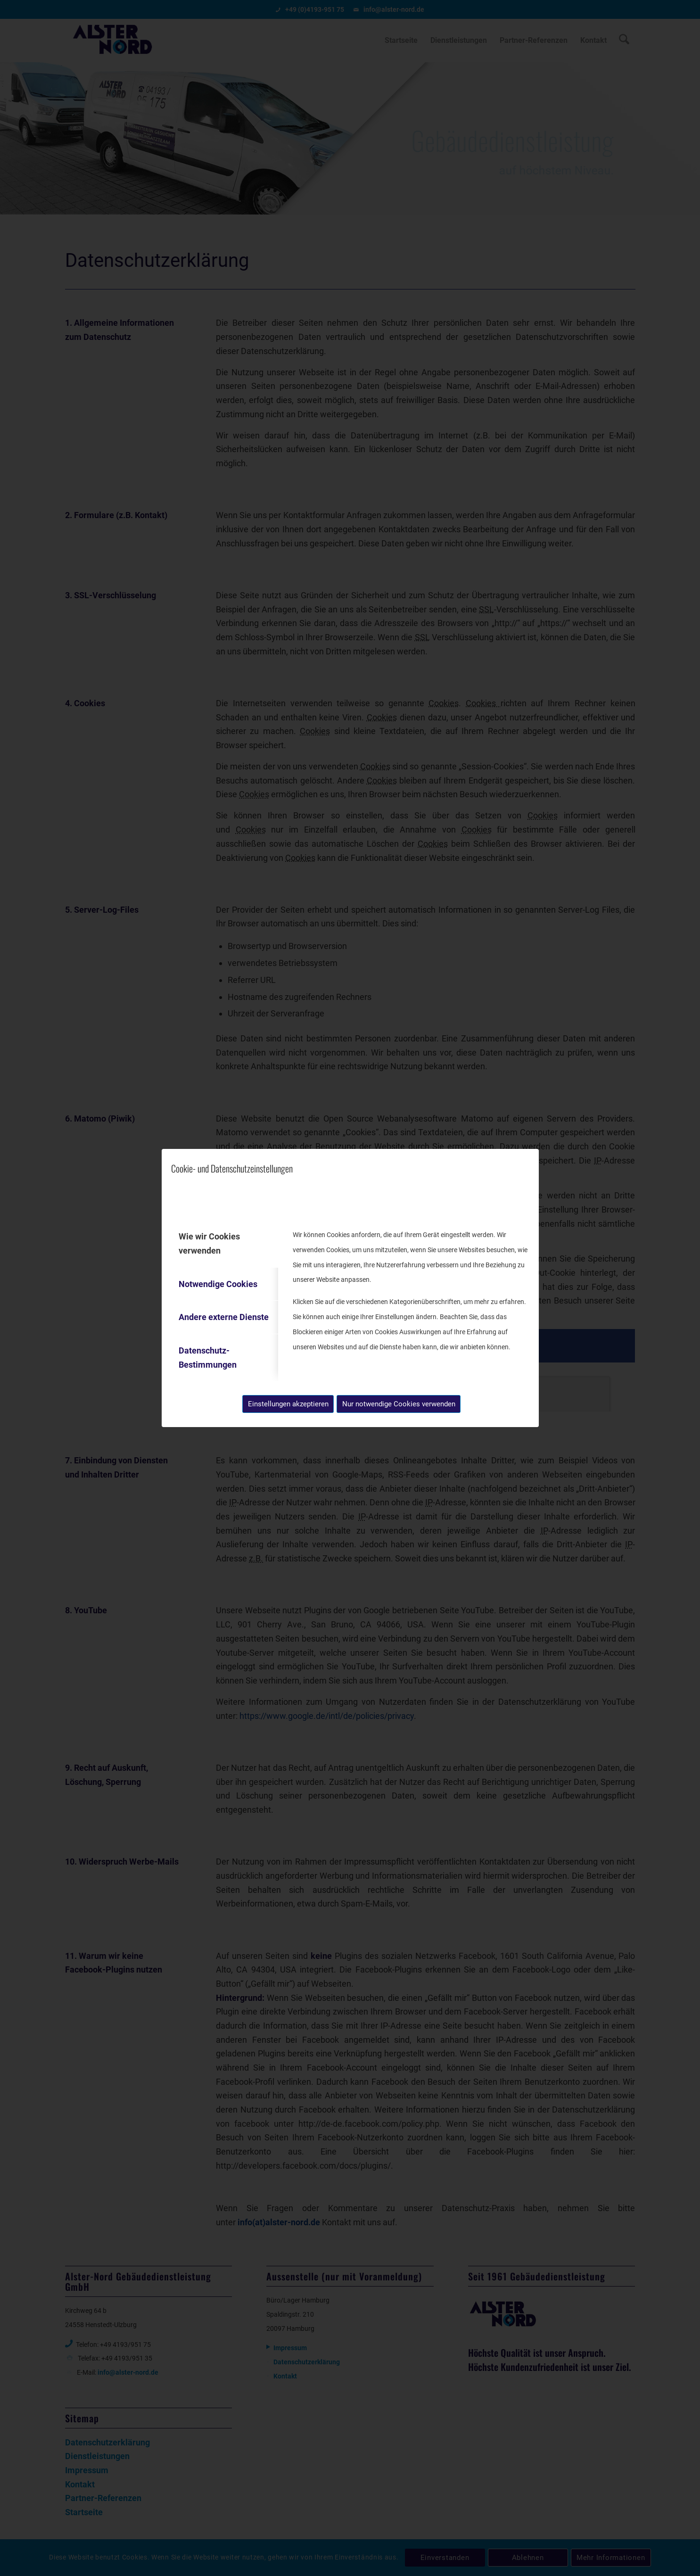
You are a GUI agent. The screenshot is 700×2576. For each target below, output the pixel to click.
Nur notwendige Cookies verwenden (398, 1404)
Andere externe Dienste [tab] (224, 1317)
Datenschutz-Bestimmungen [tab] (208, 1358)
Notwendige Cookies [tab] (218, 1284)
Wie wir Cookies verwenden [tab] (209, 1243)
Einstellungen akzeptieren (288, 1404)
